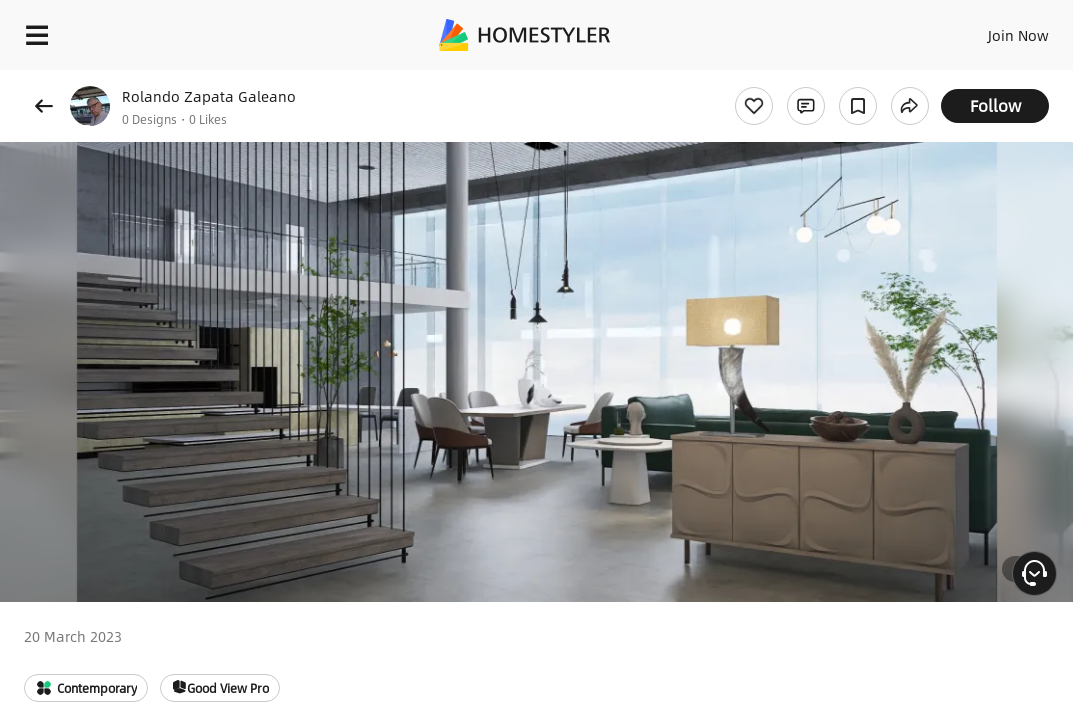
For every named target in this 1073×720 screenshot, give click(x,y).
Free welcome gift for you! (768, 80)
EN (943, 30)
